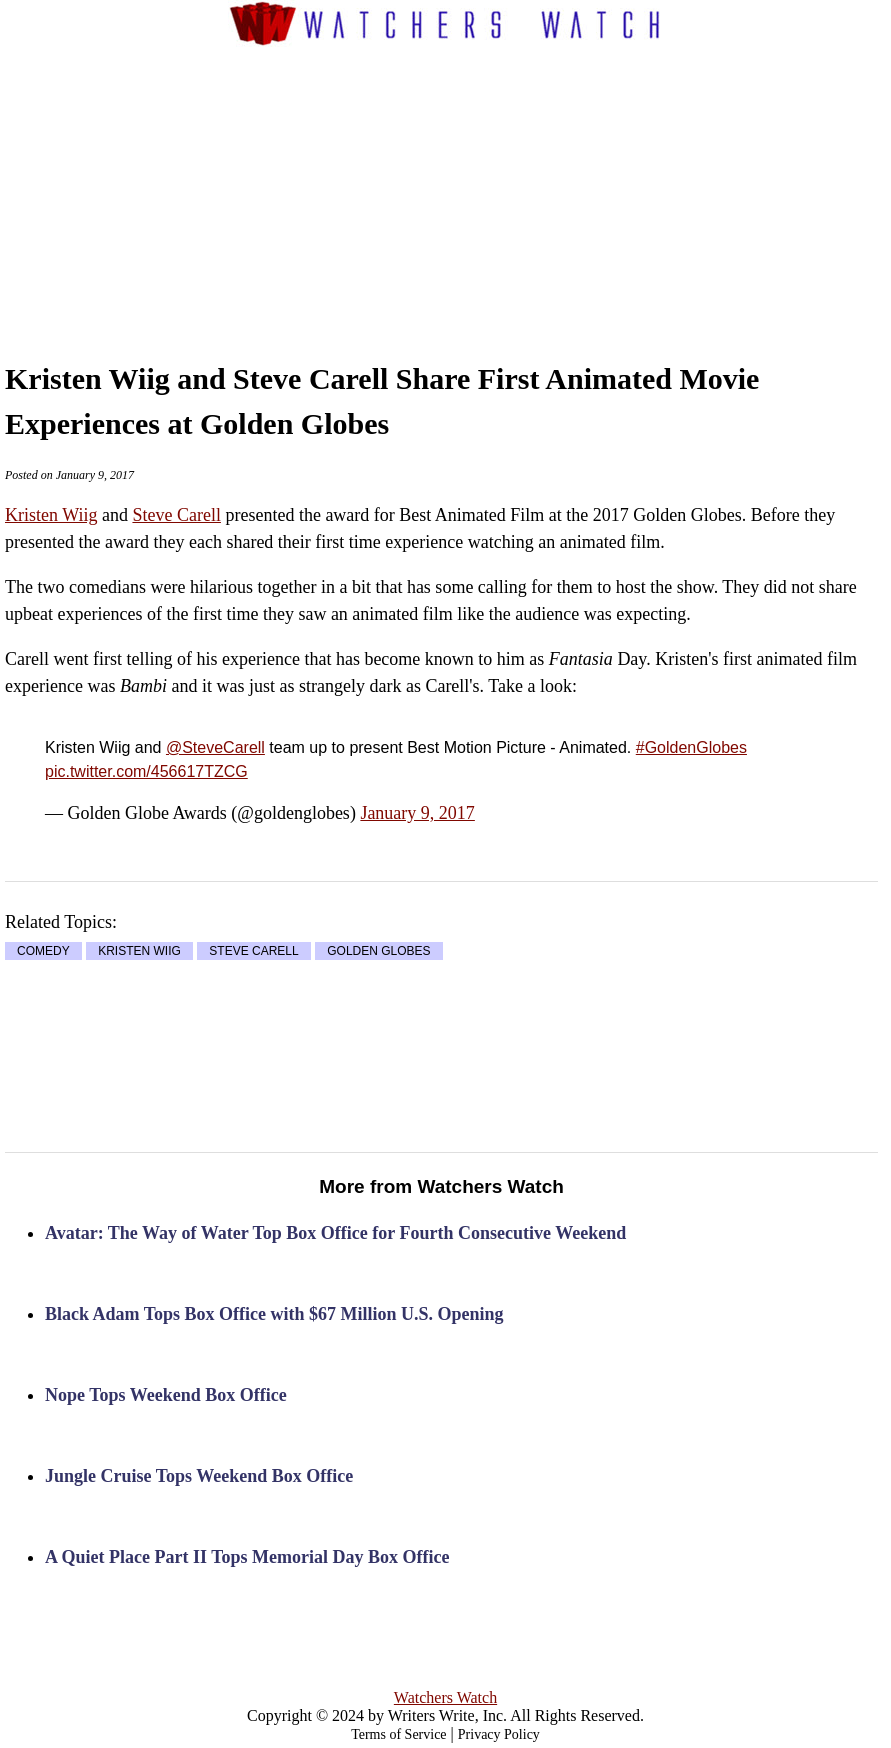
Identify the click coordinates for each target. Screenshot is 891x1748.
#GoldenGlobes (691, 747)
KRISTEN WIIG (139, 951)
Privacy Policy (499, 1734)
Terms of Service (398, 1734)
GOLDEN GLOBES (378, 951)
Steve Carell (176, 515)
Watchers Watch (445, 1697)
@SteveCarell (215, 747)
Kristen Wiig (51, 515)
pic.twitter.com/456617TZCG (146, 771)
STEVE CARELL (253, 951)
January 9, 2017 (417, 813)
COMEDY (43, 951)
